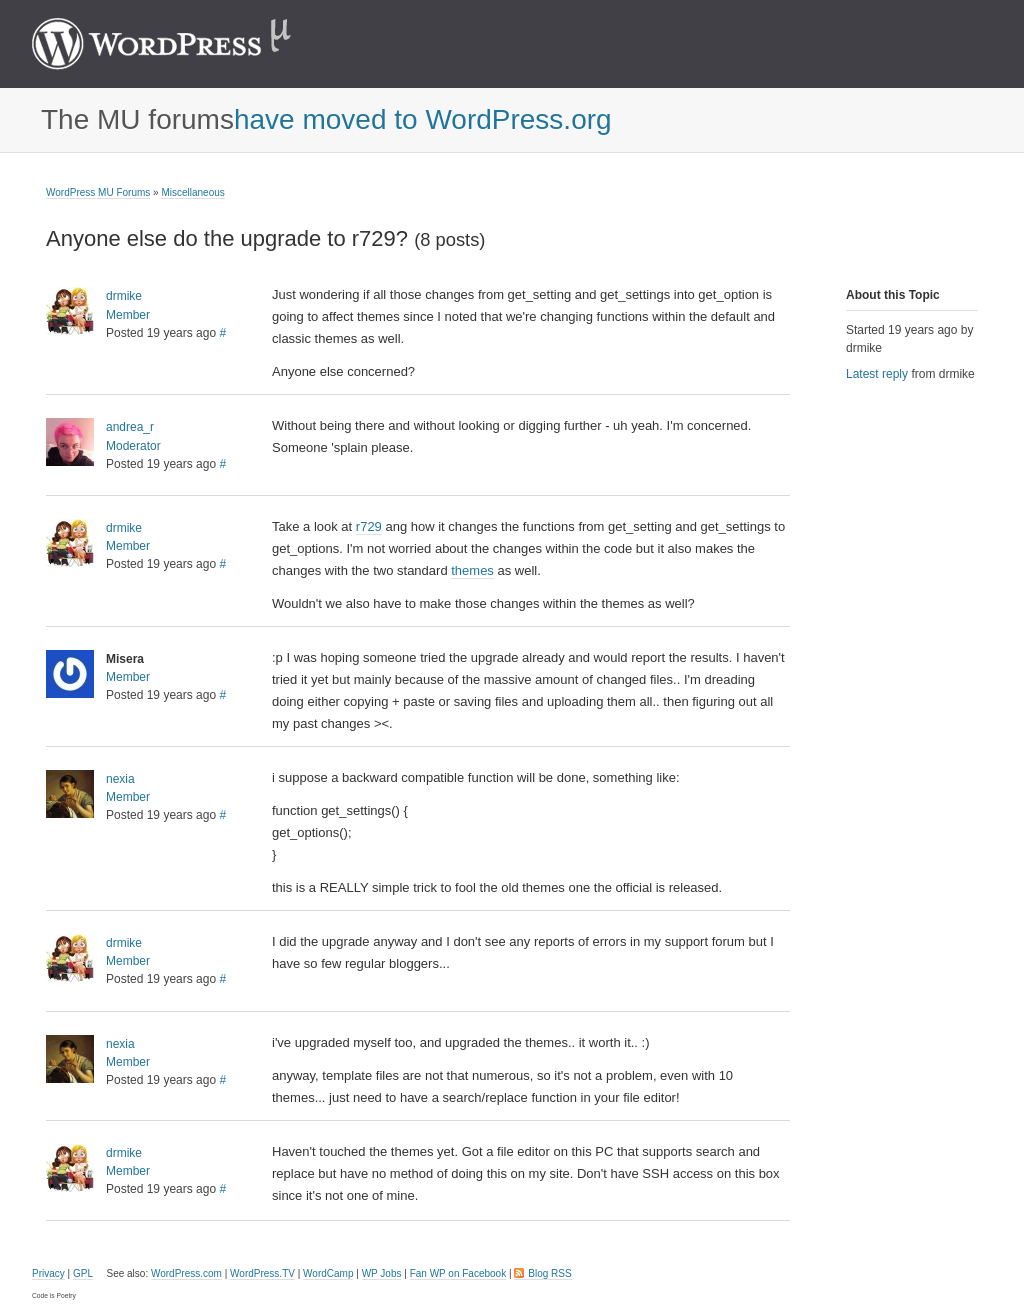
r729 (369, 526)
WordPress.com (186, 1273)
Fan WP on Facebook (458, 1273)
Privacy (48, 1273)
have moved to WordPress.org (423, 120)
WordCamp (328, 1273)
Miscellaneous (192, 192)
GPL (83, 1273)
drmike (124, 296)
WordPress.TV (262, 1273)
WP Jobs (382, 1273)
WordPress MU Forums (98, 192)
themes (472, 570)
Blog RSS (549, 1273)
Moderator (133, 446)
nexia (120, 779)
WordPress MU (182, 44)
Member (128, 315)
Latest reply (877, 374)
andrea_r (130, 427)
